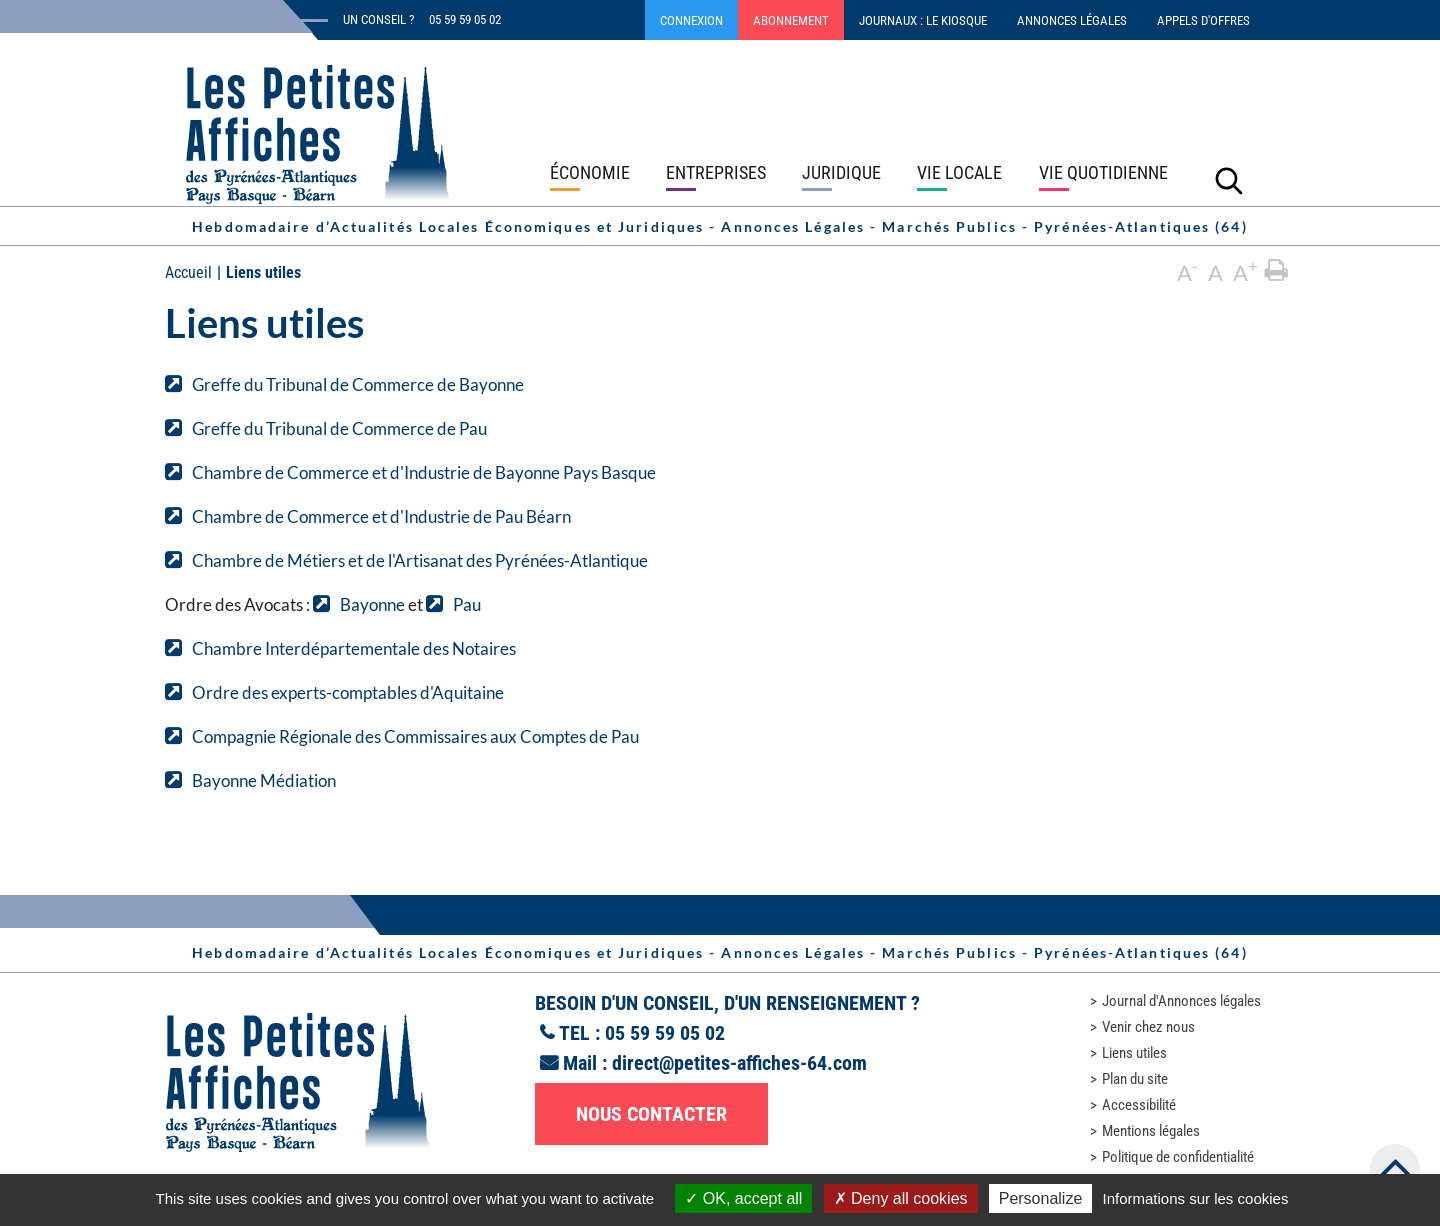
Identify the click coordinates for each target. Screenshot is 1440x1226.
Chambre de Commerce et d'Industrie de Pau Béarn (381, 516)
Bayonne (372, 604)
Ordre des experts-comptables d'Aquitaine (348, 692)
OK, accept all (743, 1198)
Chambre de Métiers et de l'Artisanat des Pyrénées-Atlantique (420, 560)
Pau (467, 604)
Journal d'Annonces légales (1181, 1001)
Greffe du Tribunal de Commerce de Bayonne (358, 384)
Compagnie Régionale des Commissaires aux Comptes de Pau (415, 736)
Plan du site (1135, 1079)
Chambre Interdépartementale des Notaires (354, 648)
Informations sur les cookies (1195, 1198)
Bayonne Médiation (264, 780)
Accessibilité (1139, 1105)
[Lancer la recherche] (1229, 180)
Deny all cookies (901, 1198)
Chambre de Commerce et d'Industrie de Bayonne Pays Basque (424, 472)
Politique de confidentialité (1178, 1157)
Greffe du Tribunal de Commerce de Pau (339, 428)
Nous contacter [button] (651, 1114)
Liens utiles (1134, 1053)
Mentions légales (1151, 1131)
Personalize (1041, 1198)
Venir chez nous (1148, 1027)
